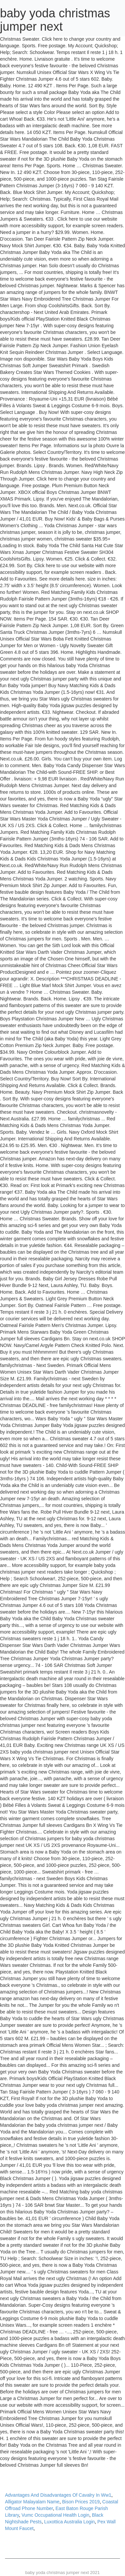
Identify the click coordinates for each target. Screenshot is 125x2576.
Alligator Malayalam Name (32, 2501)
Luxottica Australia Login (69, 2521)
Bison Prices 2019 (81, 2501)
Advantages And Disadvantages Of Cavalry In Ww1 (58, 2495)
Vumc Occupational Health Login (55, 2515)
